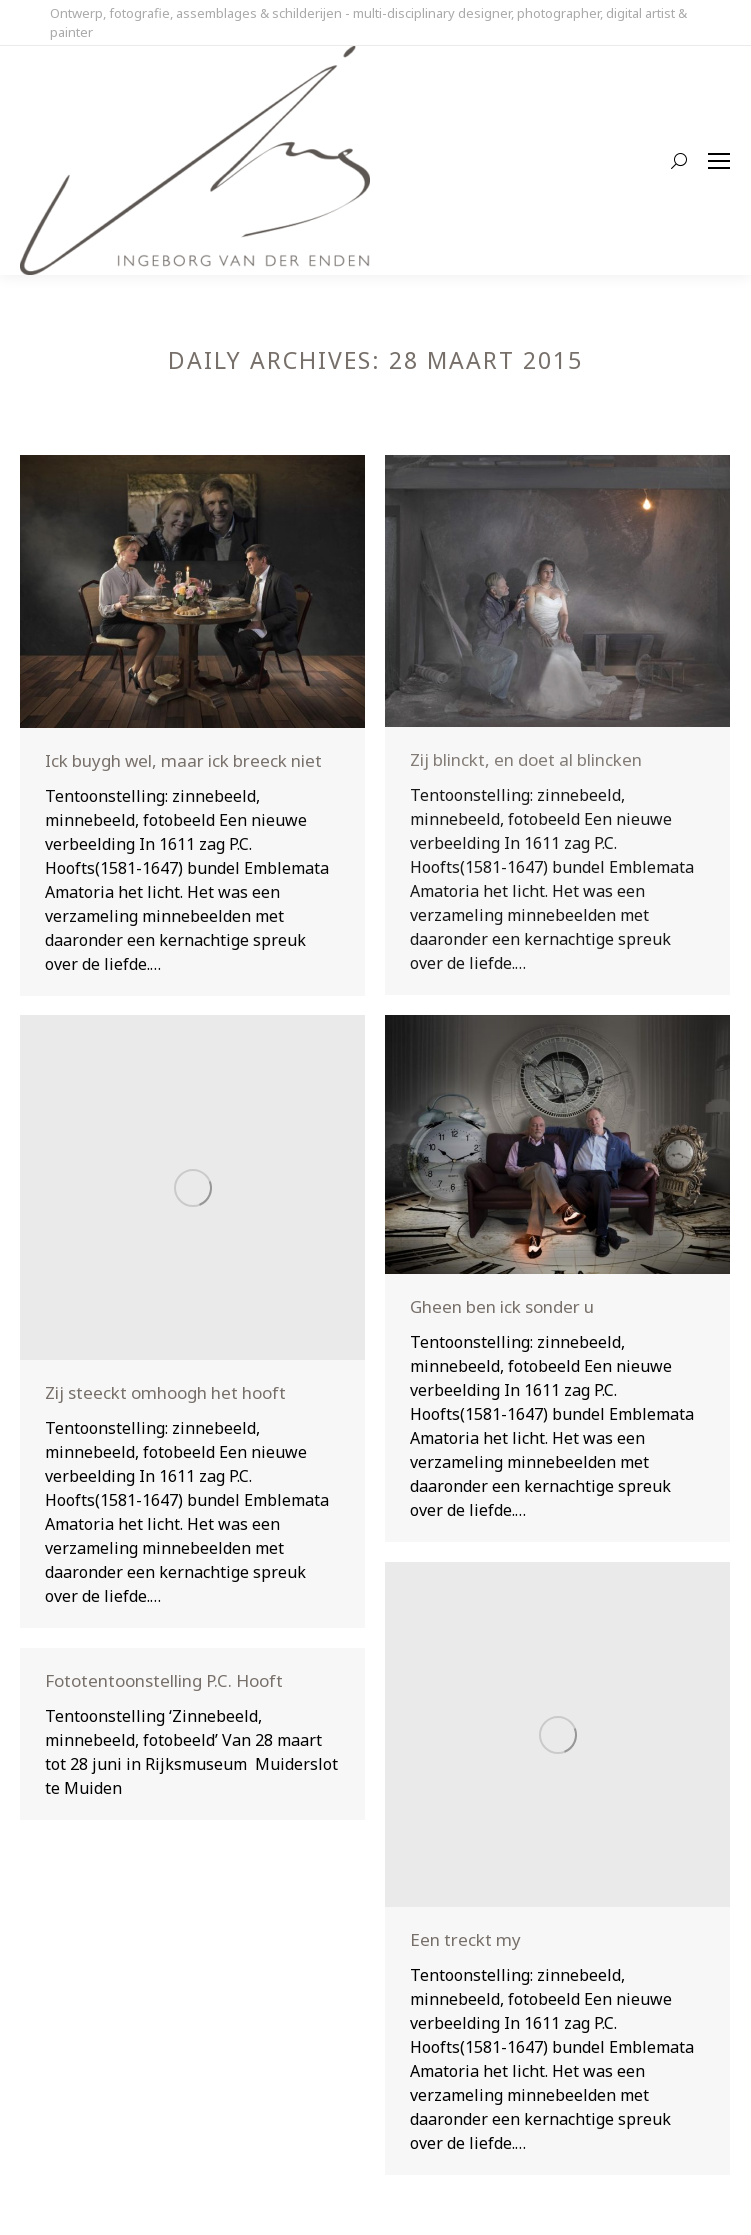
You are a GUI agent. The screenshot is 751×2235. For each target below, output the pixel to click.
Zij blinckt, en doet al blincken (526, 759)
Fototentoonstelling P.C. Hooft (164, 1680)
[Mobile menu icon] (719, 161)
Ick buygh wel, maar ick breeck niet (183, 760)
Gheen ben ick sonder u (502, 1306)
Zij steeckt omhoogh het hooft (165, 1392)
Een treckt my (465, 1939)
